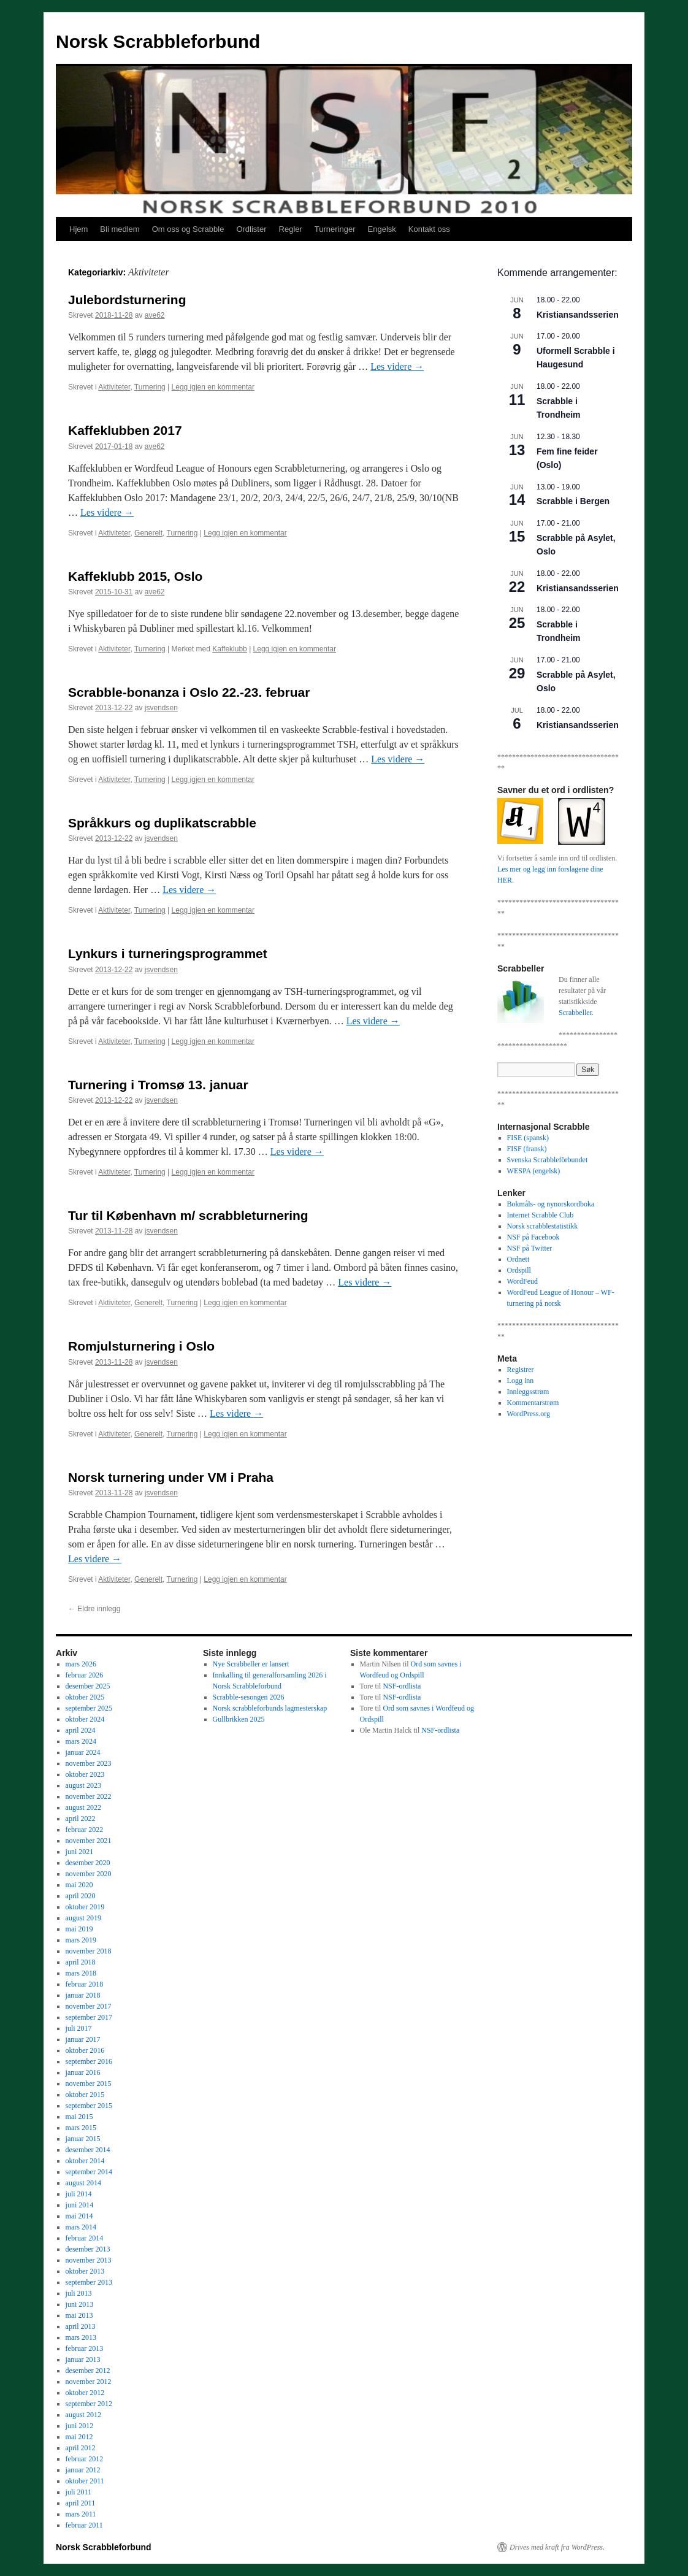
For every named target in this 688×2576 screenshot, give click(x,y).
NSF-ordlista (402, 1686)
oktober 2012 (85, 2392)
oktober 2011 (85, 2481)
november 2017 (89, 2006)
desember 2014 (88, 2149)
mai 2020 (79, 1884)
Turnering (150, 387)
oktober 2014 (85, 2160)
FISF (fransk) (527, 1148)
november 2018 (89, 1951)
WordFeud (522, 1281)
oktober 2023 (85, 1774)
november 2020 (89, 1873)
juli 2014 (79, 2194)
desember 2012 (88, 2370)
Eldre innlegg (94, 1608)
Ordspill (519, 1270)
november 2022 (89, 1796)
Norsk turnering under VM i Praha (170, 1477)
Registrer (520, 1369)
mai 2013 (79, 2315)
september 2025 (89, 1708)
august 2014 (83, 2183)
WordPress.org (528, 1413)
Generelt (148, 533)
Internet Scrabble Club (540, 1215)
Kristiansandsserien (578, 315)
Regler (290, 229)
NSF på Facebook (533, 1237)
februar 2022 (85, 1829)
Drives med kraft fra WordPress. (557, 2547)
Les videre (397, 366)
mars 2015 (81, 2127)
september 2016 (89, 2061)
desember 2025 (88, 1686)
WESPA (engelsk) (533, 1171)
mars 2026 (81, 1664)
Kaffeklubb (229, 649)
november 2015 (89, 2083)
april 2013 (81, 2326)
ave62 (155, 315)
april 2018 (81, 1962)
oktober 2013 (85, 2271)
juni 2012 (80, 2425)
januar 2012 (83, 2470)
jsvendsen (161, 707)
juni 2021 (80, 1851)
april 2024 (81, 1730)
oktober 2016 (85, 2050)
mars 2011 (81, 2514)
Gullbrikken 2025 (239, 1719)
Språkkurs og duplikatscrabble (162, 823)
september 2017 (89, 2017)
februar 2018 (85, 1984)
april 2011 (81, 2503)
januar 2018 (83, 1995)
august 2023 (83, 1785)
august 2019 (83, 1918)
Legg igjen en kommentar (213, 387)
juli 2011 (79, 2492)
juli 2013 (79, 2293)
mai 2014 (79, 2216)
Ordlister (251, 229)
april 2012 (81, 2448)
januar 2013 (83, 2359)
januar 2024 (83, 1752)
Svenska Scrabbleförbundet (547, 1160)
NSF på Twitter (529, 1248)
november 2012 (89, 2381)
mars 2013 (81, 2337)
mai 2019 (79, 1929)
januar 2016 (83, 2072)
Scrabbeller (575, 1012)
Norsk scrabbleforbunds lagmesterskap (270, 1708)
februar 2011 (84, 2525)
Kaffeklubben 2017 (125, 430)
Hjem (78, 229)
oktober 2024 (85, 1719)
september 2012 (89, 2403)
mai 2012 (79, 2436)
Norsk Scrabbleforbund (158, 41)
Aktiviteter (114, 387)
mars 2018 (81, 1973)
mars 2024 (81, 1741)
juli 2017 (79, 2028)
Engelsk (382, 229)
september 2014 (89, 2172)
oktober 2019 (85, 1907)
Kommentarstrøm (533, 1402)
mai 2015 (79, 2116)
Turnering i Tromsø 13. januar (158, 1085)
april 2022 (81, 1818)
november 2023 (89, 1763)
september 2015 (89, 2105)
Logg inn (520, 1380)
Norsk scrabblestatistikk (542, 1226)
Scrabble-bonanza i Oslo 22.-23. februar (189, 692)
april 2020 (81, 1896)
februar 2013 (85, 2348)
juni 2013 (80, 2304)
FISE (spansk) (528, 1137)
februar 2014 (85, 2238)
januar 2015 (83, 2138)
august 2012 (83, 2414)
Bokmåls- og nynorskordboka (551, 1204)
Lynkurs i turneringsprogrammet (167, 953)
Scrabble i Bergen (573, 501)
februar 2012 (85, 2459)
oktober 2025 (85, 1697)
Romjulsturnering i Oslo (141, 1346)
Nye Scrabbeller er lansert (251, 1664)
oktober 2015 (85, 2094)
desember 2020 (88, 1862)
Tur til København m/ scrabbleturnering (188, 1215)
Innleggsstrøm (528, 1391)
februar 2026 (85, 1675)
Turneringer (335, 229)
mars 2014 (81, 2227)
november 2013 (89, 2260)
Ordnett (518, 1259)
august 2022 (83, 1807)
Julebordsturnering (127, 300)
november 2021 (89, 1840)
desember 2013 (88, 2249)
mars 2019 (81, 1940)
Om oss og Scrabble (188, 229)
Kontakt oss (429, 229)
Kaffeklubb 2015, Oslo (135, 576)
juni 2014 (80, 2205)
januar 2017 (83, 2039)
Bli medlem (119, 229)
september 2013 (89, 2282)
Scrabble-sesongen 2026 (249, 1697)
